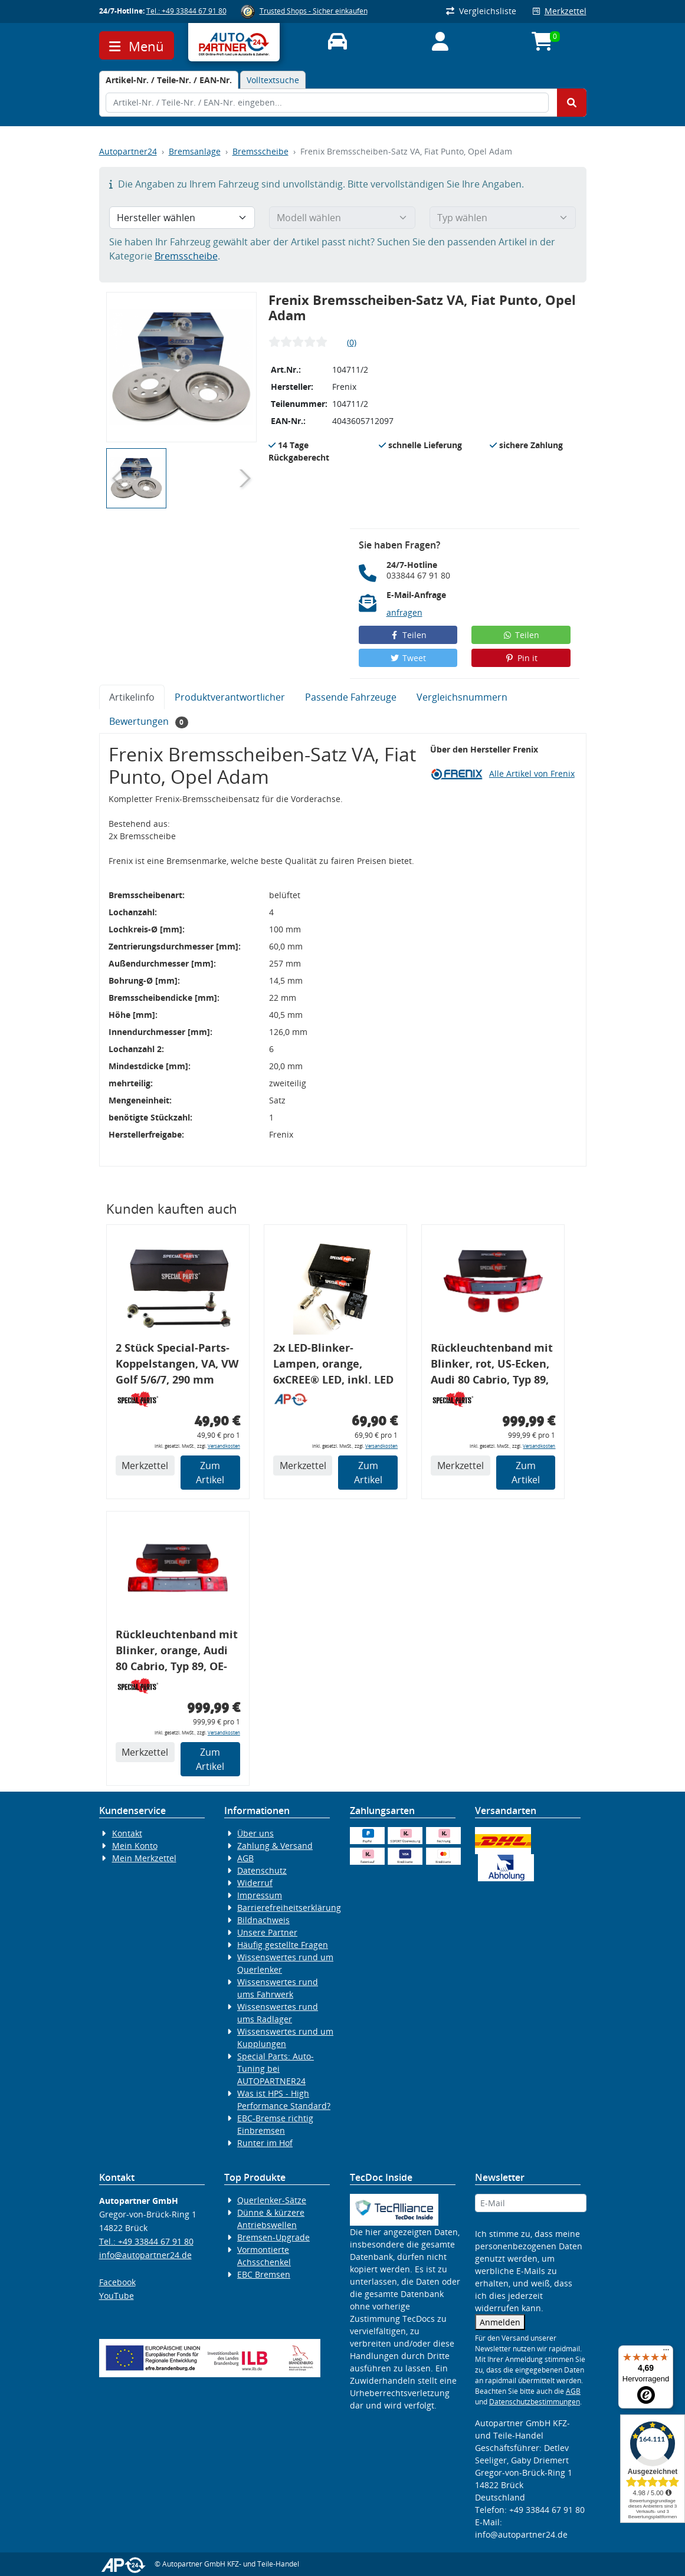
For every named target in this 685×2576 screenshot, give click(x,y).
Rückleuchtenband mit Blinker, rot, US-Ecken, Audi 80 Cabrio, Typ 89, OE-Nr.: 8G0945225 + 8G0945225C (492, 1365)
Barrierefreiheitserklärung (289, 1907)
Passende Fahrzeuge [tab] (350, 697)
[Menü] (666, 2352)
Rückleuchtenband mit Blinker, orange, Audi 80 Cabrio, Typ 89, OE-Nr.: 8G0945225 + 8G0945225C (177, 1652)
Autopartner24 (128, 151)
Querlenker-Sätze (271, 2200)
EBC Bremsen (263, 2274)
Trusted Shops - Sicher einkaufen (314, 11)
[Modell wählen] (342, 217)
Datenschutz (262, 1870)
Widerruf (255, 1882)
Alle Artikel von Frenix (532, 773)
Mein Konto (135, 1845)
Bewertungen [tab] (149, 721)
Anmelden (500, 2322)
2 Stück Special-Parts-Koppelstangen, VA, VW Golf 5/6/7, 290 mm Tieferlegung (177, 1365)
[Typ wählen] (503, 217)
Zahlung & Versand (275, 1845)
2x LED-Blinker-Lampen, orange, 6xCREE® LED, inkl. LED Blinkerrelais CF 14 (333, 1365)
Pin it (520, 657)
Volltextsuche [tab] (273, 80)
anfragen (404, 612)
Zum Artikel (210, 1472)
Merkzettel (559, 11)
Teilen (408, 634)
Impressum (259, 1895)
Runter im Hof (265, 2142)
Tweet (408, 657)
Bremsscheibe (260, 151)
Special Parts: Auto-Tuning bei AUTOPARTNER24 (275, 2069)
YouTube (116, 2295)
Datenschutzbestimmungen (534, 2402)
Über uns (255, 1833)
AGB (245, 1858)
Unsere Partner (267, 1932)
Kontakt (127, 1833)
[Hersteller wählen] (182, 217)
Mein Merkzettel (144, 1858)
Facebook (117, 2282)
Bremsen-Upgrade (273, 2237)
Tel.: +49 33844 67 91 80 (186, 11)
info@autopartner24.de (145, 2254)
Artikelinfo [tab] (132, 697)
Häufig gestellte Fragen (282, 1944)
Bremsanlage (195, 151)
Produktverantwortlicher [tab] (230, 697)
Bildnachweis (263, 1920)
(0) (351, 342)
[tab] (168, 80)
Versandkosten (224, 1446)
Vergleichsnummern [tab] (462, 697)
